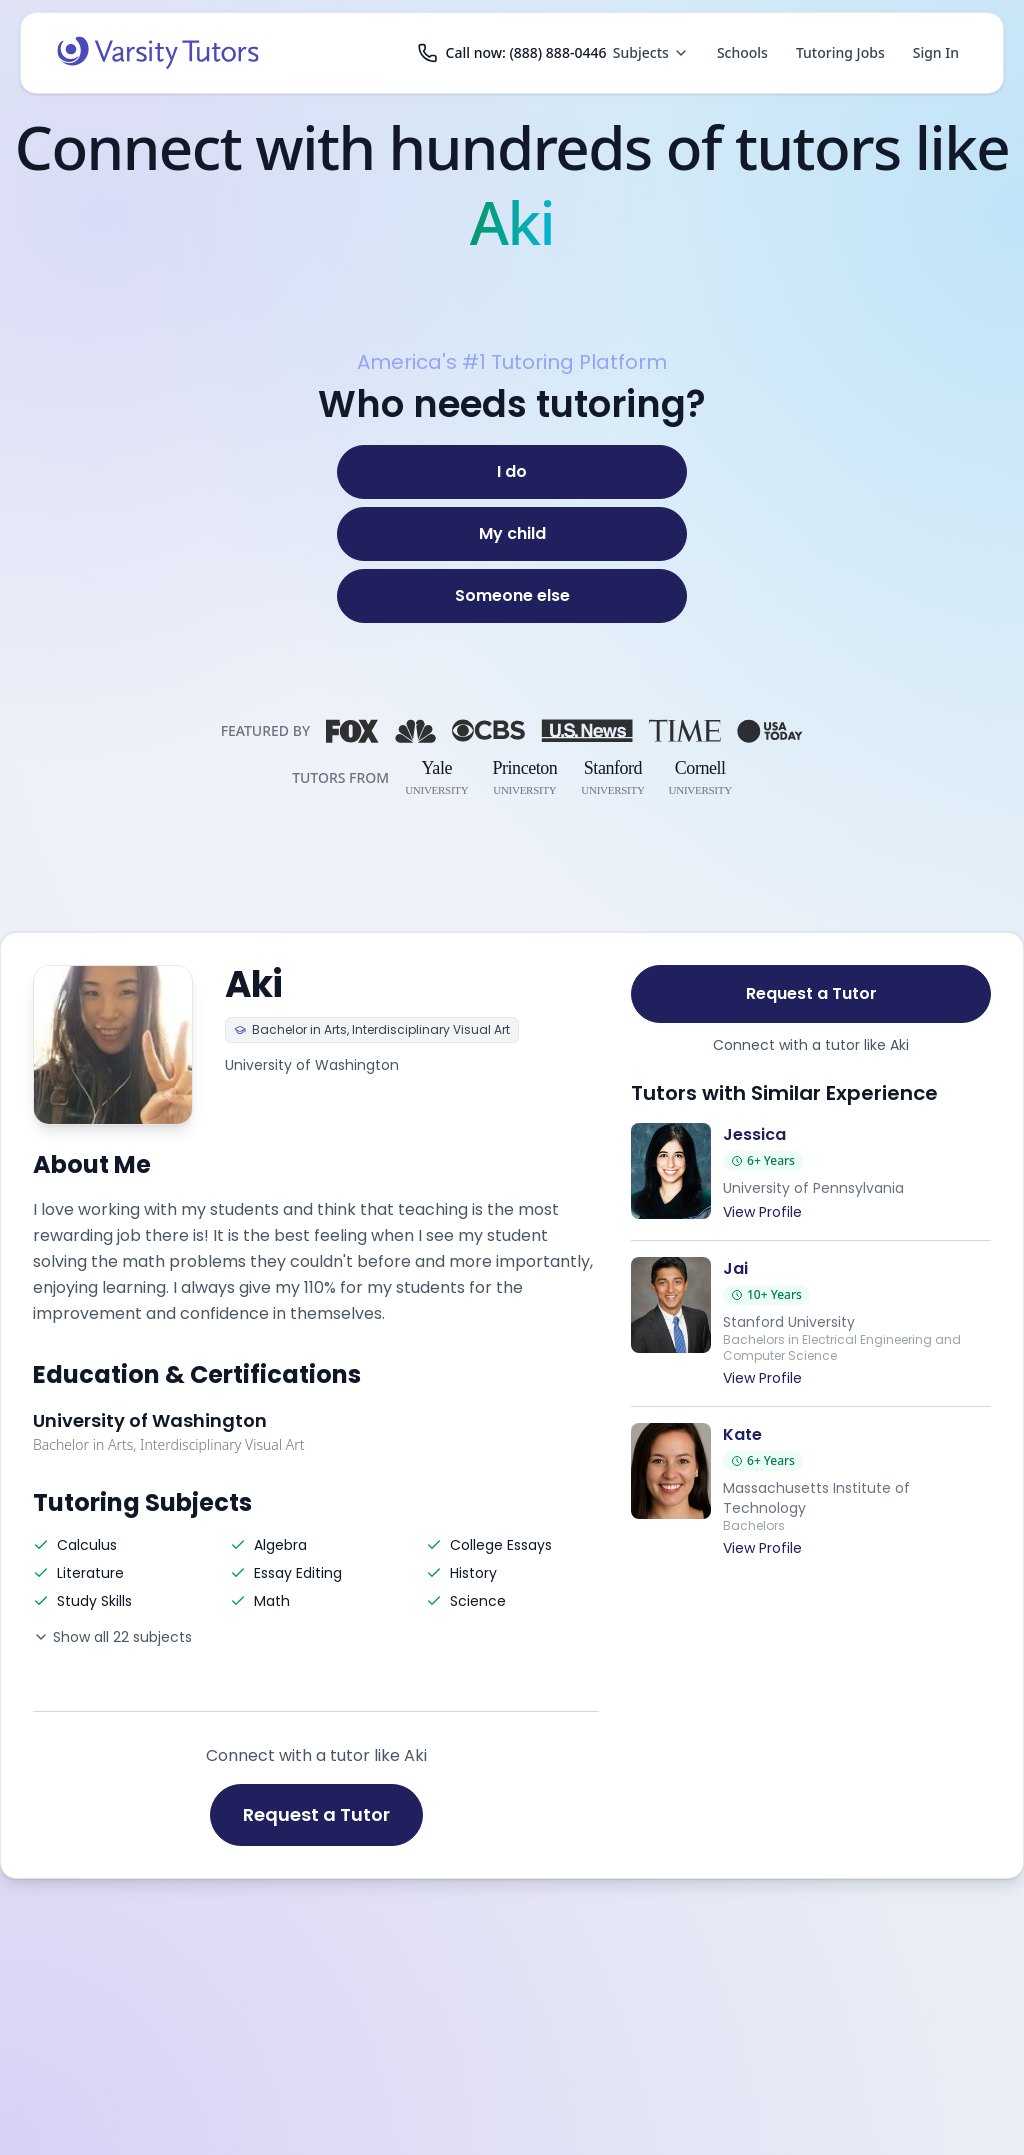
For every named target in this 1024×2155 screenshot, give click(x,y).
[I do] (512, 472)
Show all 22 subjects (112, 1637)
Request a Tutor (316, 1814)
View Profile (762, 1212)
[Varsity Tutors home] (158, 53)
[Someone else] (512, 596)
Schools (742, 52)
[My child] (512, 534)
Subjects (651, 52)
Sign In (936, 52)
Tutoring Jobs (840, 52)
